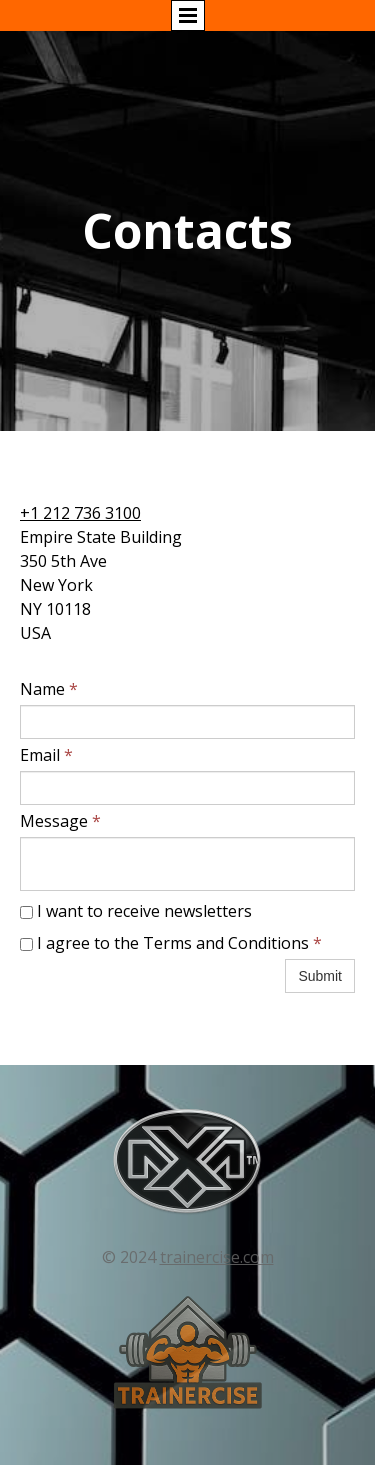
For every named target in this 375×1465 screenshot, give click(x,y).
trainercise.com (217, 1257)
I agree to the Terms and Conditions (171, 943)
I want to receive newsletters (136, 911)
